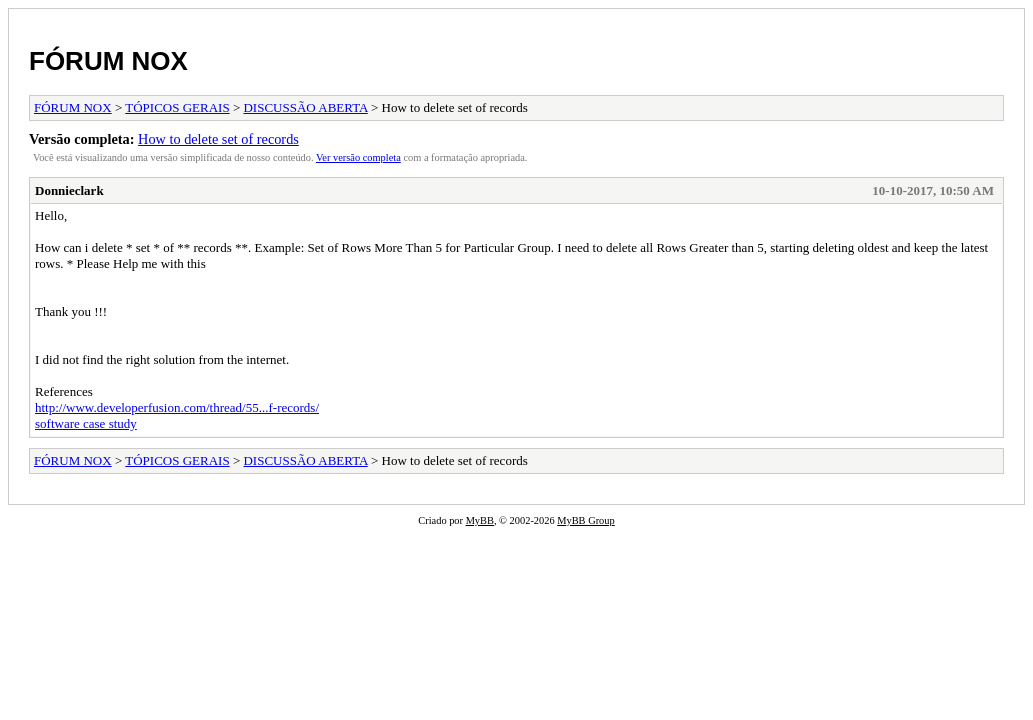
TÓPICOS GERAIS (177, 107)
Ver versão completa (358, 157)
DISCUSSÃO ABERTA (305, 107)
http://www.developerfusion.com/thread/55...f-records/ (177, 407)
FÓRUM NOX (108, 61)
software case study (86, 423)
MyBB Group (585, 520)
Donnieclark (69, 190)
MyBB (480, 520)
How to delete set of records (218, 139)
